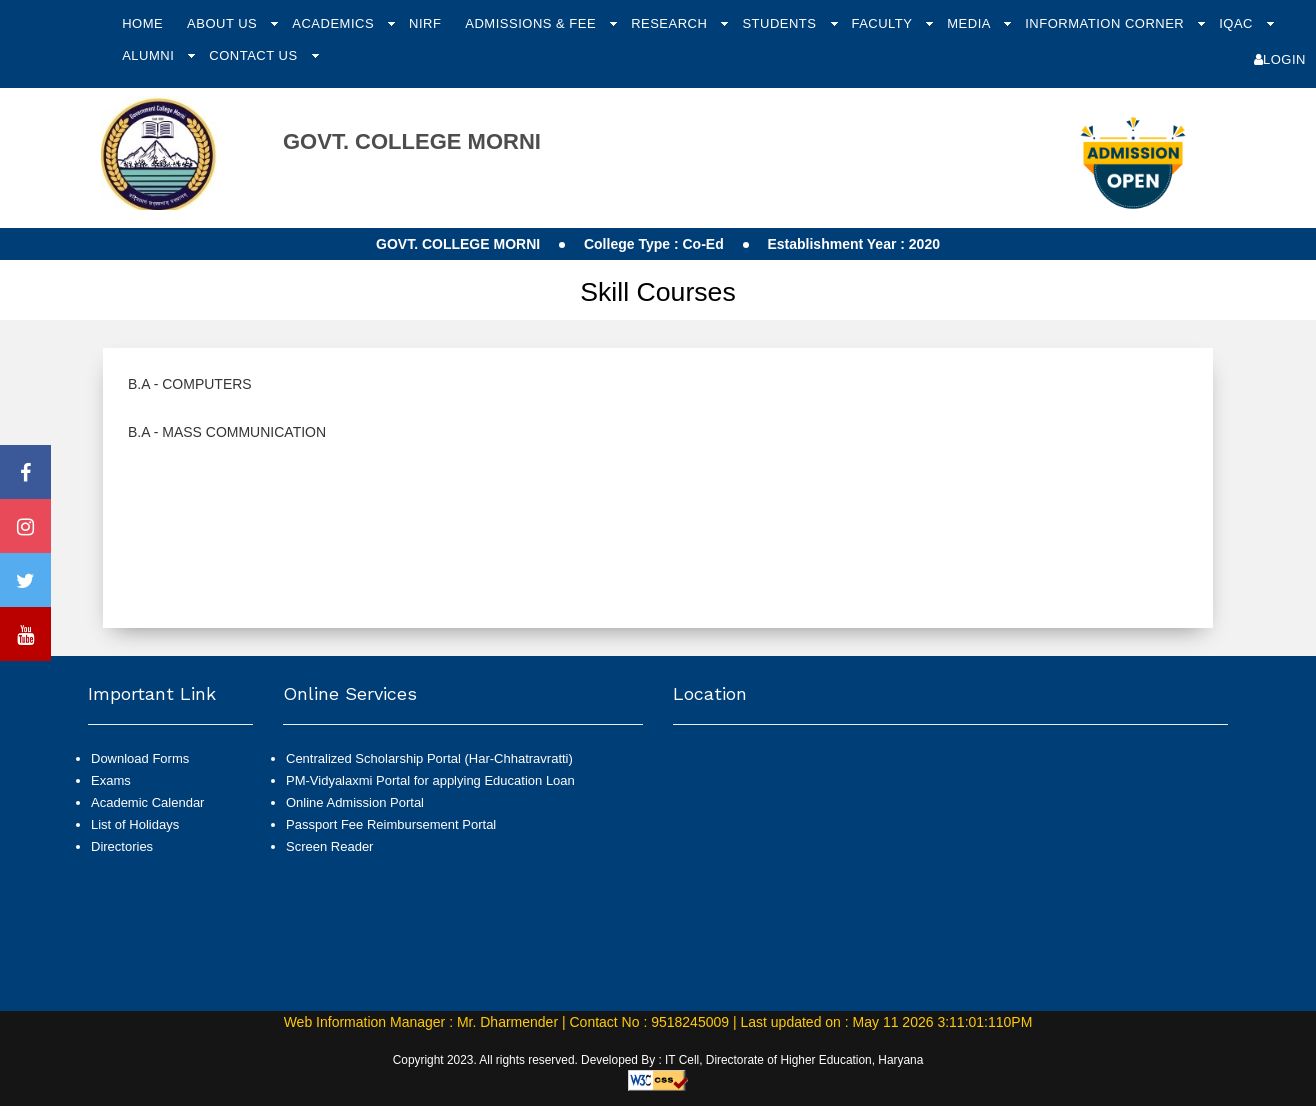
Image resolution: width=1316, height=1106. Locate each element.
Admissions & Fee (532, 23)
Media (970, 23)
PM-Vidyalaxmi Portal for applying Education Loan (430, 780)
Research (671, 23)
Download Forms (140, 758)
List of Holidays (135, 824)
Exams (111, 780)
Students (781, 23)
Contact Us (255, 55)
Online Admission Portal (355, 802)
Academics (335, 23)
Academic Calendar (147, 802)
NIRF (425, 23)
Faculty (883, 23)
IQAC (1238, 23)
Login (1280, 59)
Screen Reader (329, 846)
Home (142, 23)
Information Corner (1106, 23)
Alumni (150, 55)
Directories (122, 846)
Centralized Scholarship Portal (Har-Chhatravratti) (429, 758)
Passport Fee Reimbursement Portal (391, 824)
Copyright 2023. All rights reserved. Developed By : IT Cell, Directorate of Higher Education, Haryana (658, 1060)
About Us (224, 23)
